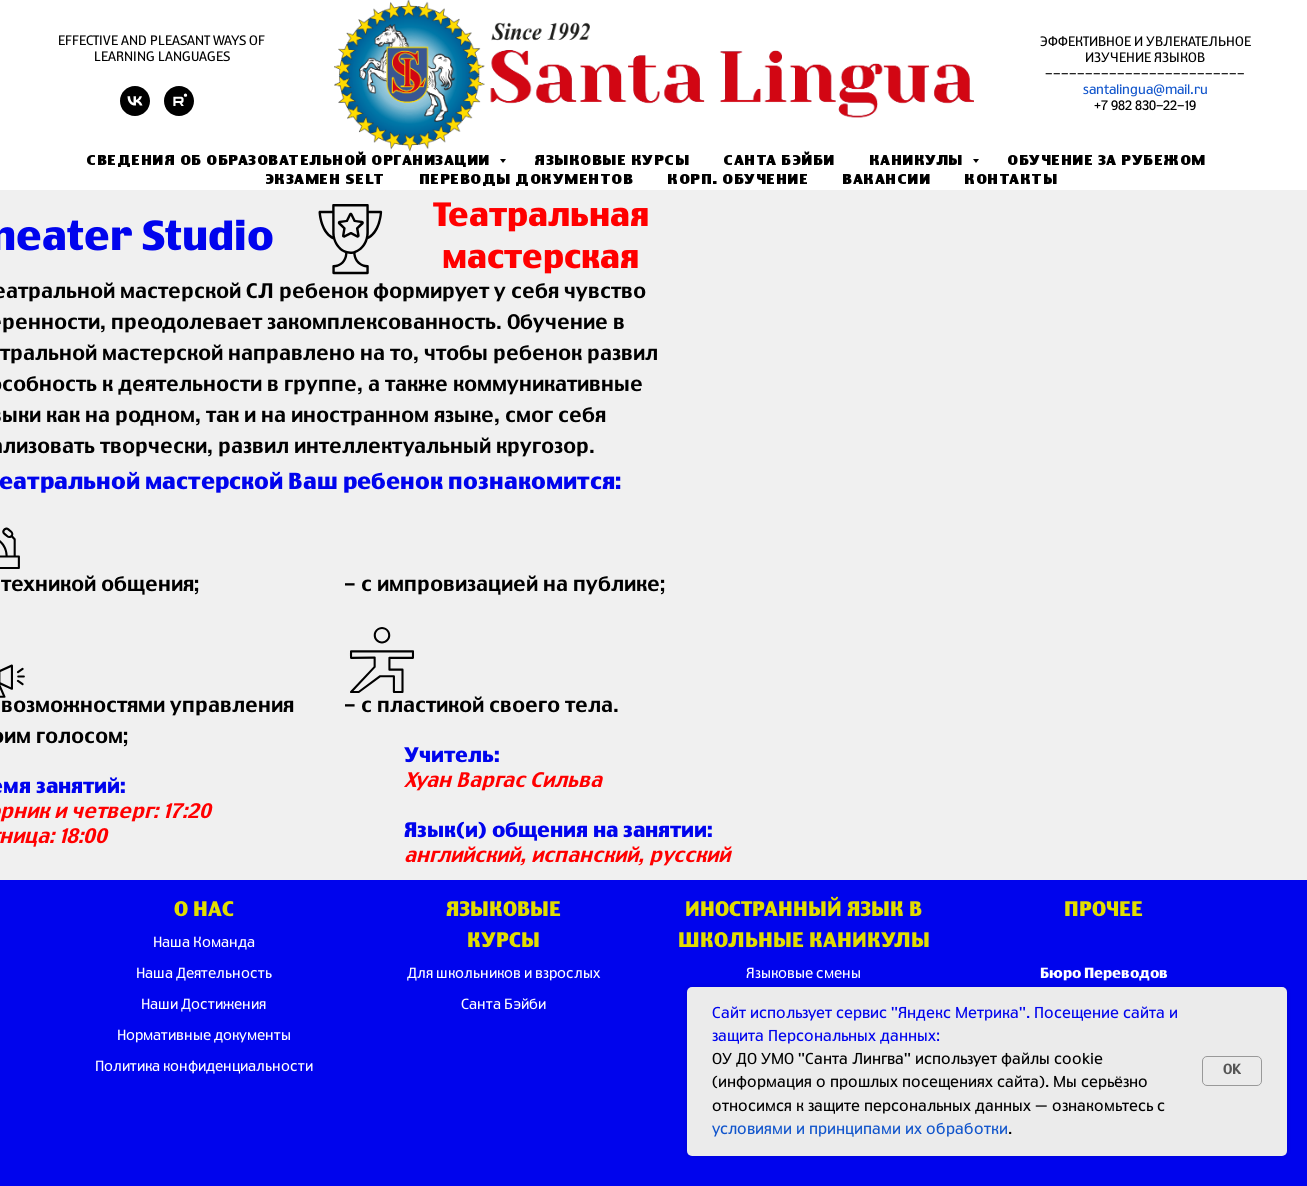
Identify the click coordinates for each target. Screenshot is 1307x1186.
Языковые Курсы (611, 161)
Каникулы (918, 161)
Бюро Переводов (1104, 974)
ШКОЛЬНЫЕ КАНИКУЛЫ (804, 941)
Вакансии (886, 180)
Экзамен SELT (325, 180)
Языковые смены (803, 974)
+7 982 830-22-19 (1145, 106)
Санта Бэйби (779, 161)
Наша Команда (204, 943)
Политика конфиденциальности (204, 1067)
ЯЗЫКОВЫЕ (503, 910)
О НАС (204, 910)
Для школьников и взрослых (503, 974)
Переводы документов (526, 180)
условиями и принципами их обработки (860, 1129)
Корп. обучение (737, 180)
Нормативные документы (204, 1036)
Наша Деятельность (204, 974)
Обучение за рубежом (1106, 161)
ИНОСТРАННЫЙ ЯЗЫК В (803, 910)
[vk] (135, 110)
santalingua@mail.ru (1145, 90)
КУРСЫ (503, 941)
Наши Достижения (203, 1005)
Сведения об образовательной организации (290, 161)
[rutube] (179, 110)
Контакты (1010, 180)
